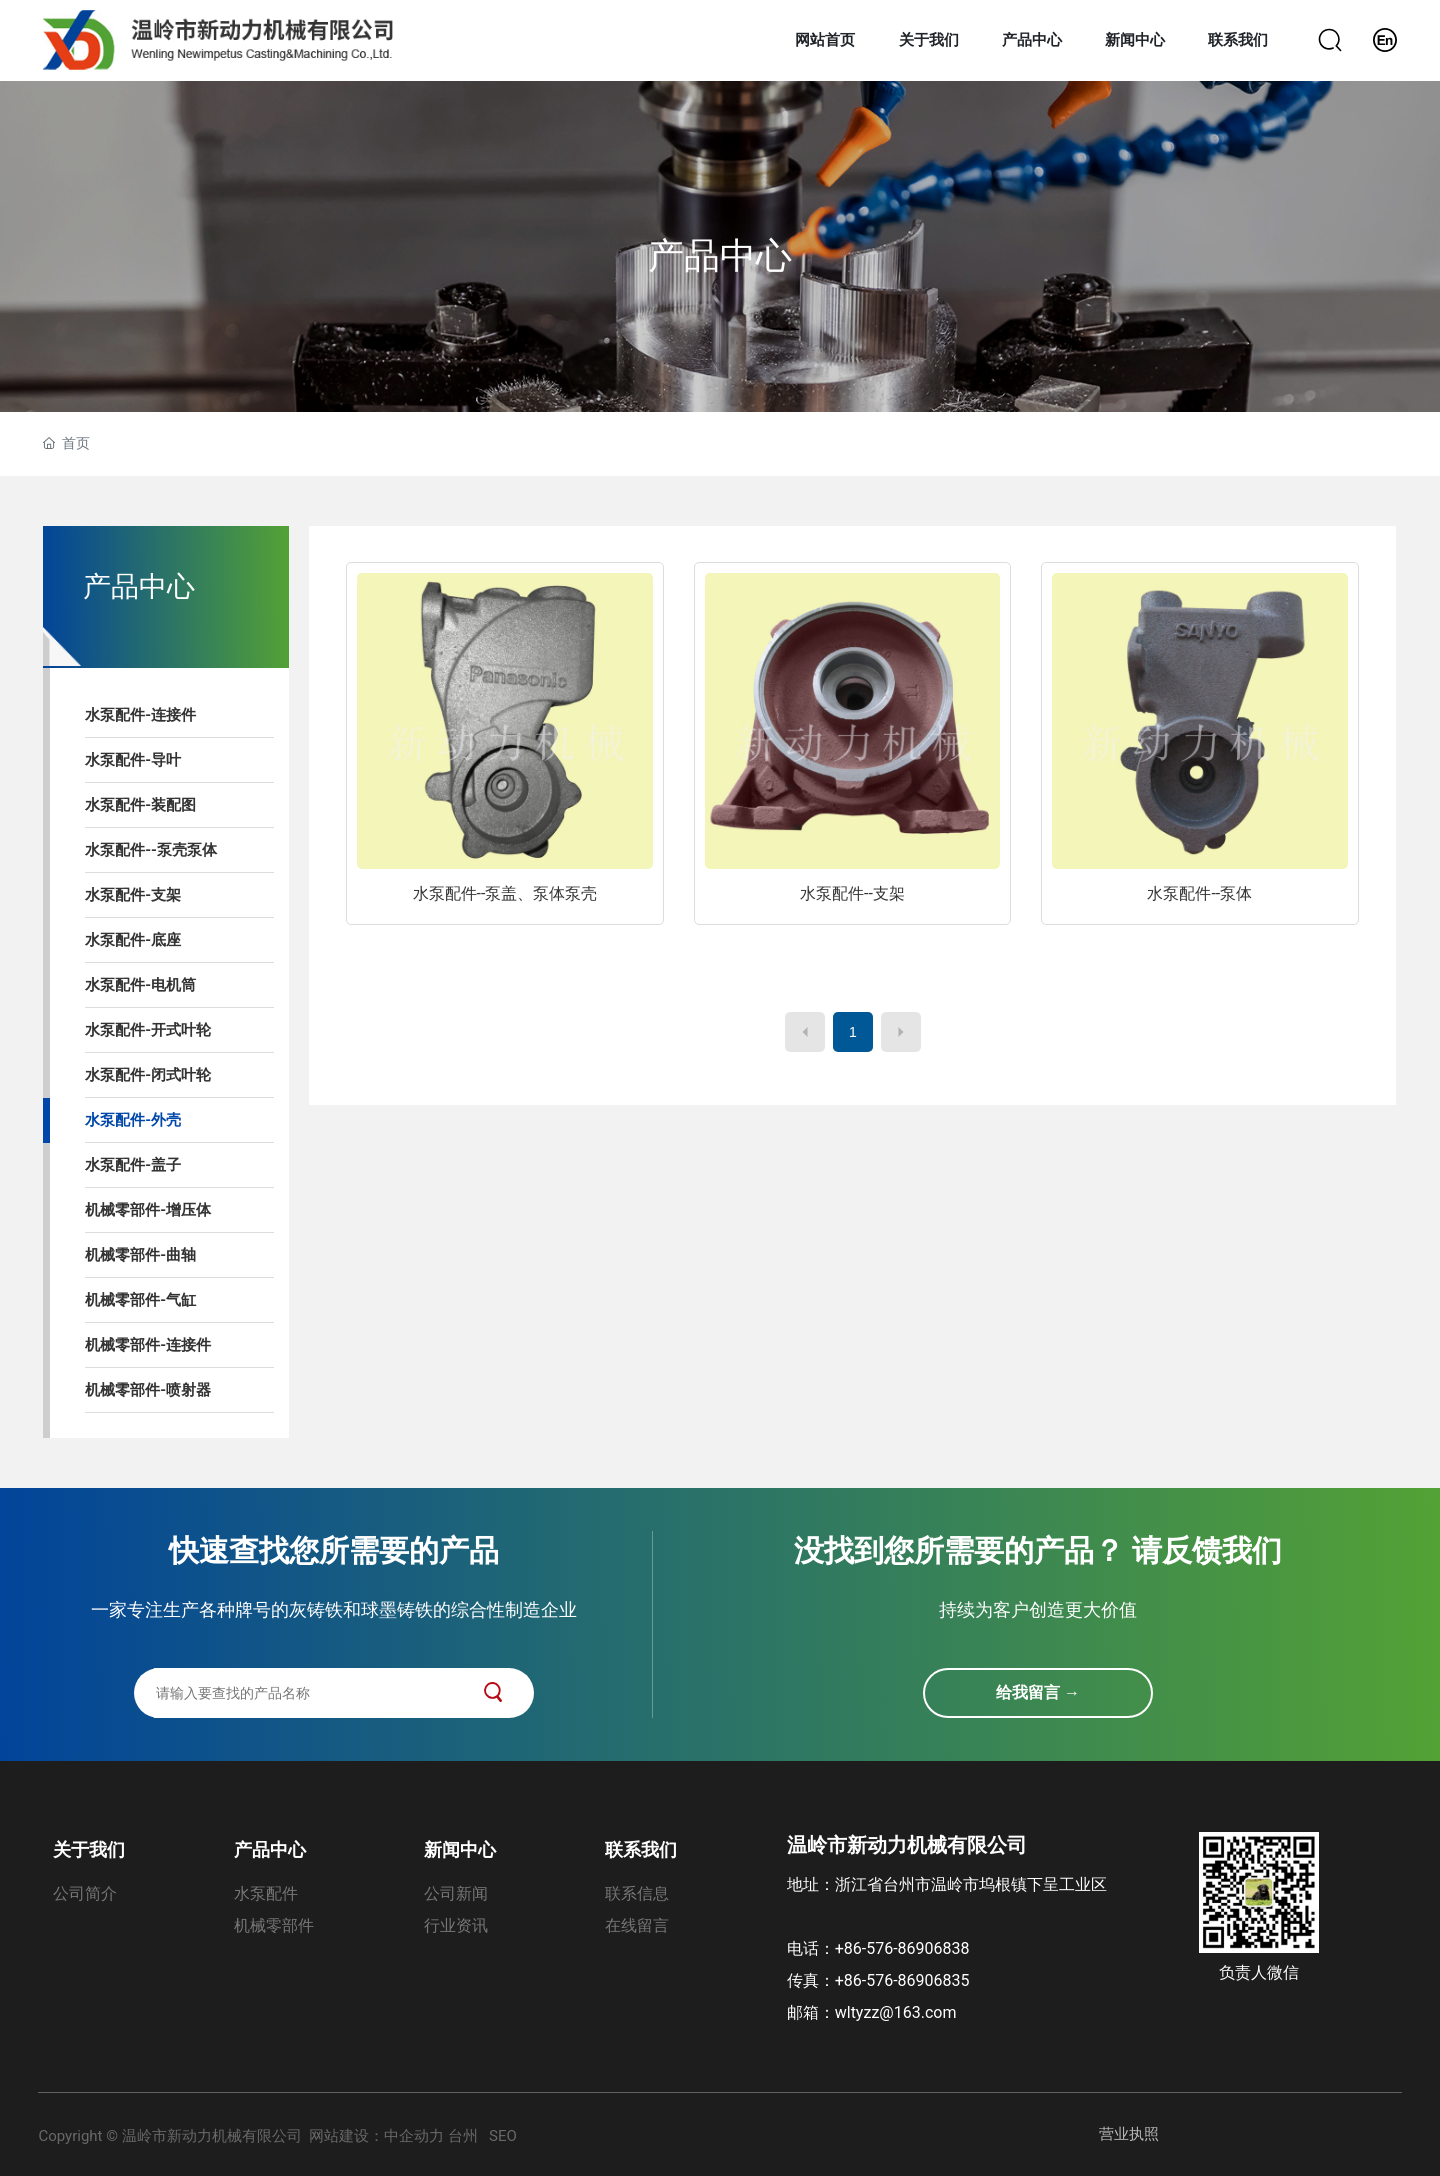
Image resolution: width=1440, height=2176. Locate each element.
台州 (463, 2136)
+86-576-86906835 (902, 1980)
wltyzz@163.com (896, 2012)
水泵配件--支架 (852, 893)
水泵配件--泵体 (1199, 893)
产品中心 (720, 256)
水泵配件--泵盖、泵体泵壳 (505, 893)
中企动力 (414, 2136)
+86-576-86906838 (906, 1948)
